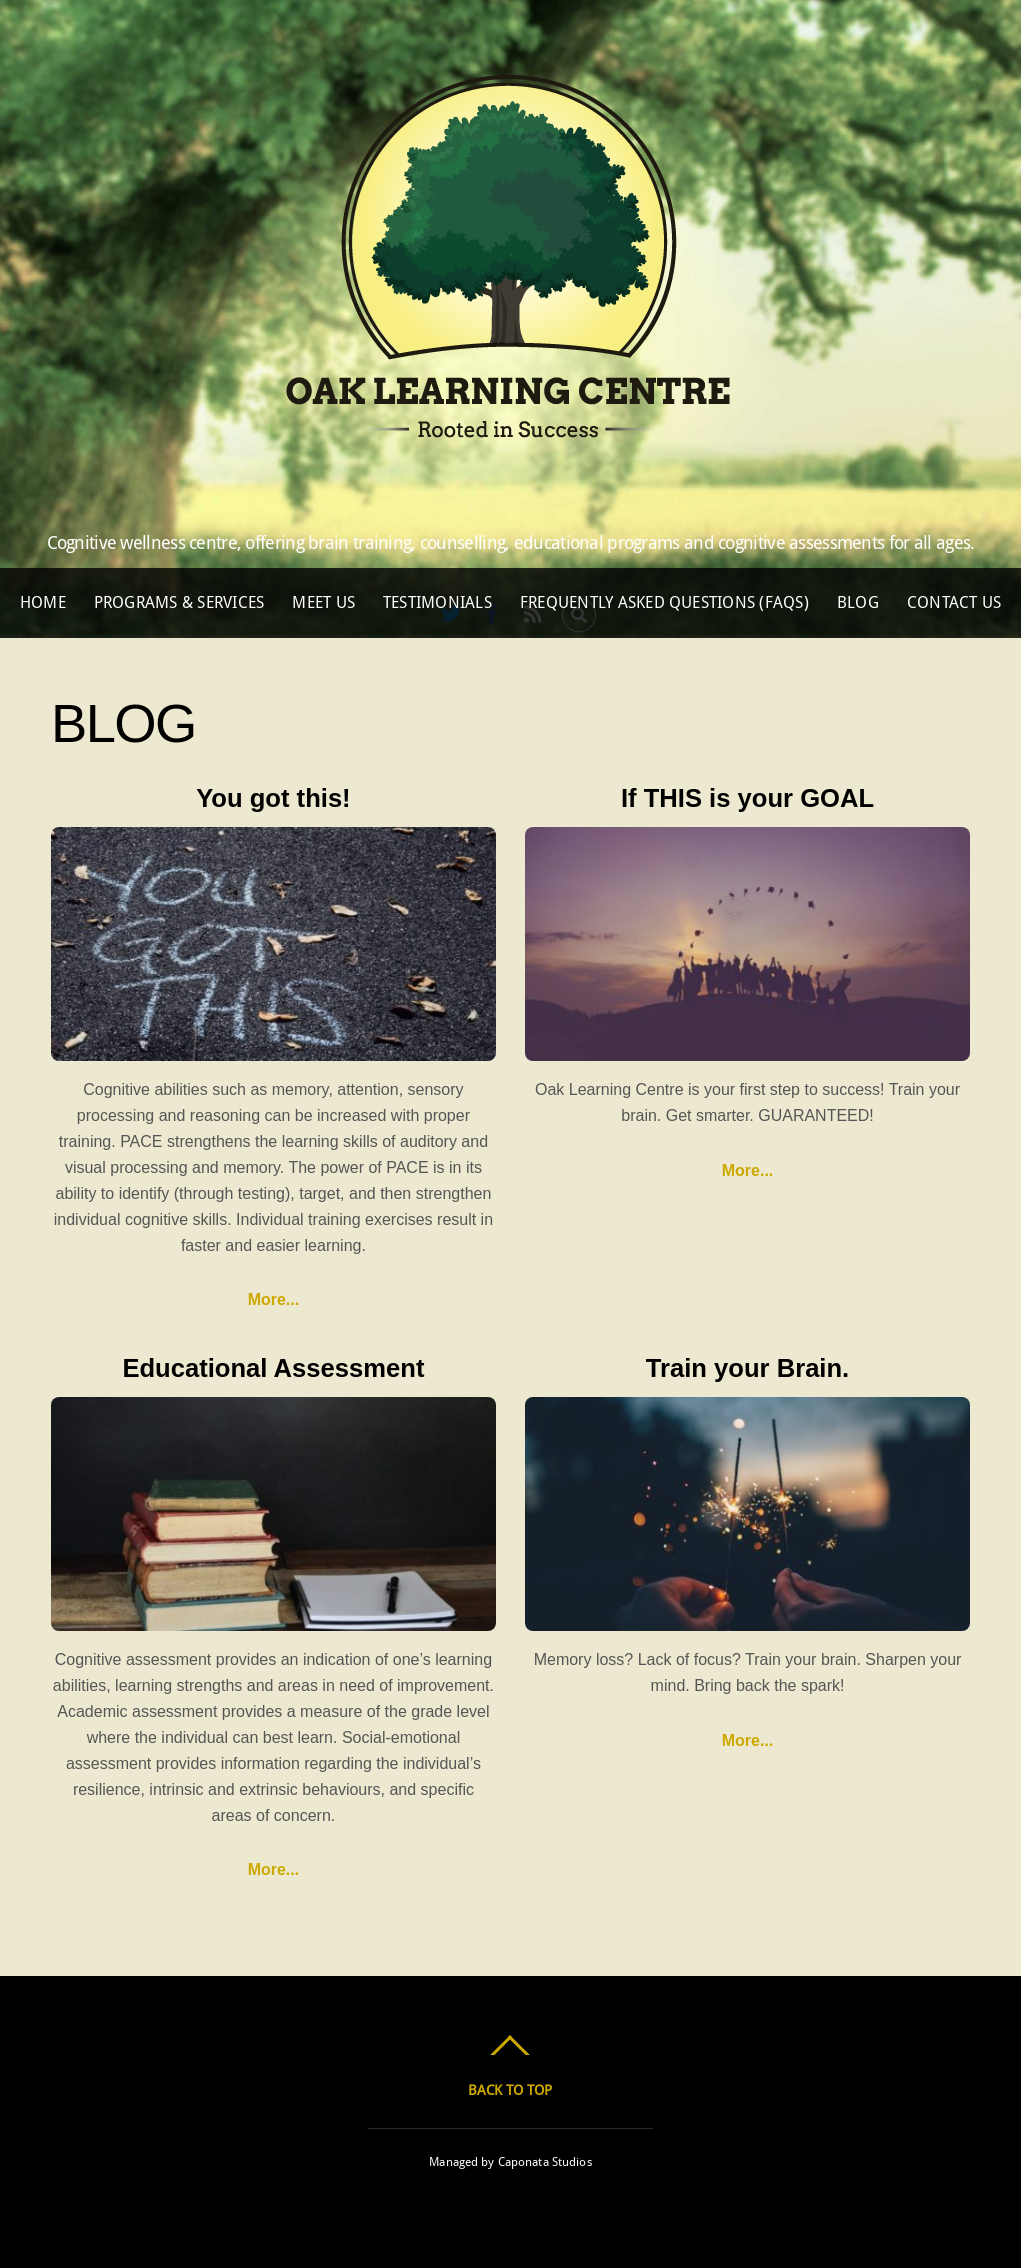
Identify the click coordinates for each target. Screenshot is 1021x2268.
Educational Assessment (273, 1368)
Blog (858, 602)
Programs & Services (179, 602)
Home (43, 602)
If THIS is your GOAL (747, 798)
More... (274, 1299)
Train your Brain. (747, 1368)
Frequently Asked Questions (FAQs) (664, 602)
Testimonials (437, 602)
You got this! (273, 798)
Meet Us (323, 602)
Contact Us (954, 602)
